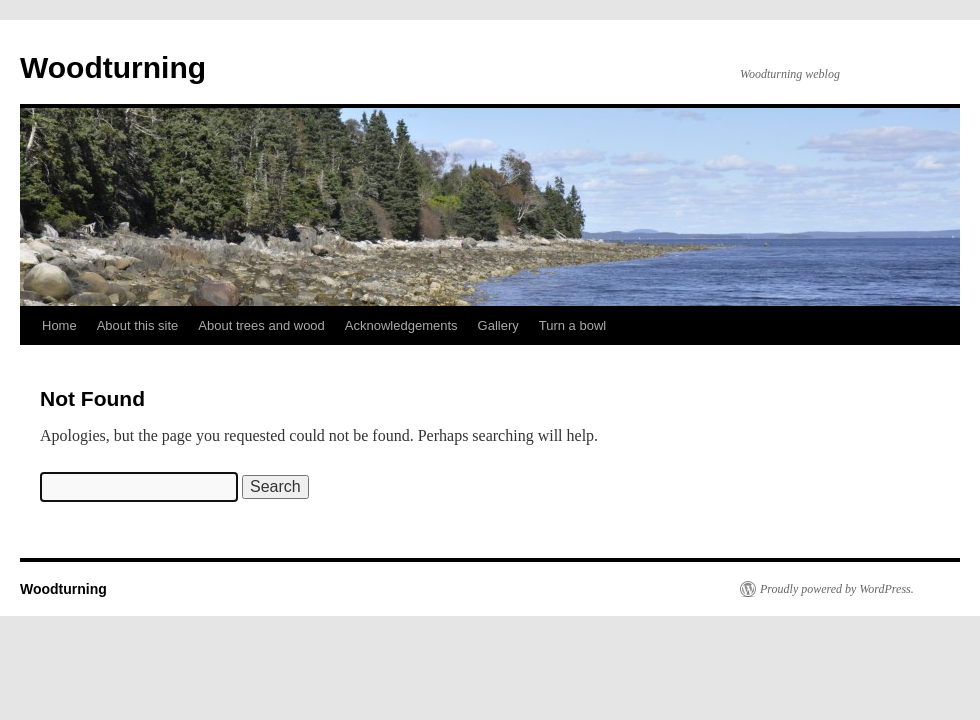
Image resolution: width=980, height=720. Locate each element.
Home (59, 325)
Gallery (498, 325)
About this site (138, 325)
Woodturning (113, 67)
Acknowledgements (401, 325)
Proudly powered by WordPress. (837, 589)
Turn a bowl (572, 325)
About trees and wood (261, 325)
